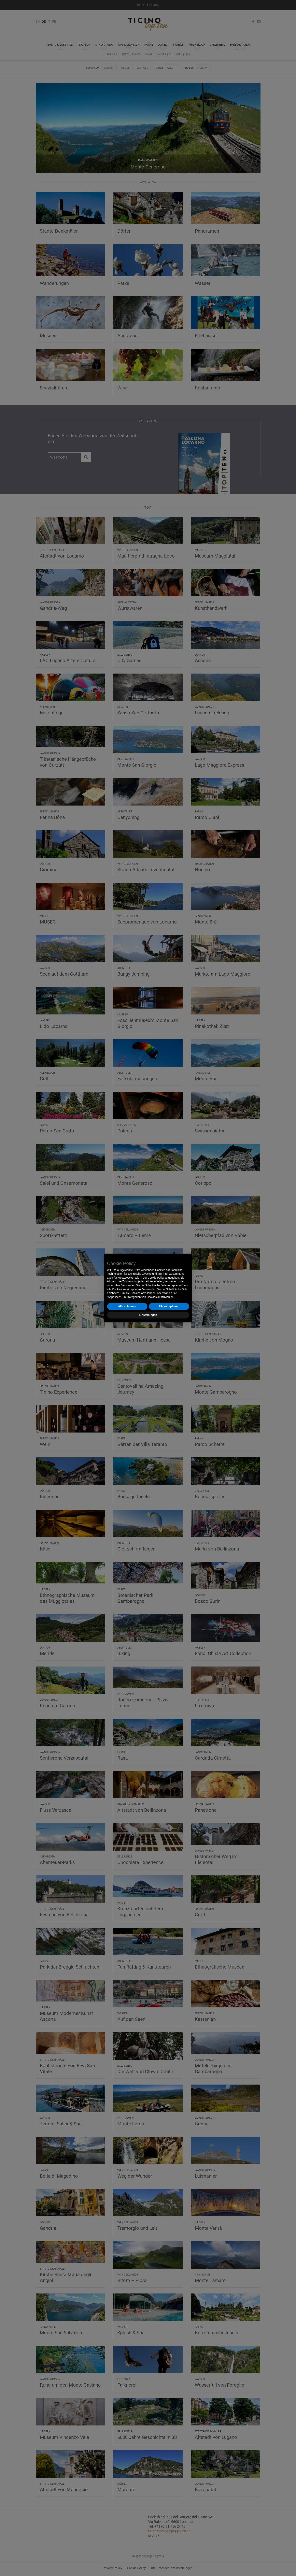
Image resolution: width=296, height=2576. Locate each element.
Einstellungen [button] (148, 1315)
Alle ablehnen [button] (127, 1306)
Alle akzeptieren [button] (168, 1306)
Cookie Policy (156, 1277)
